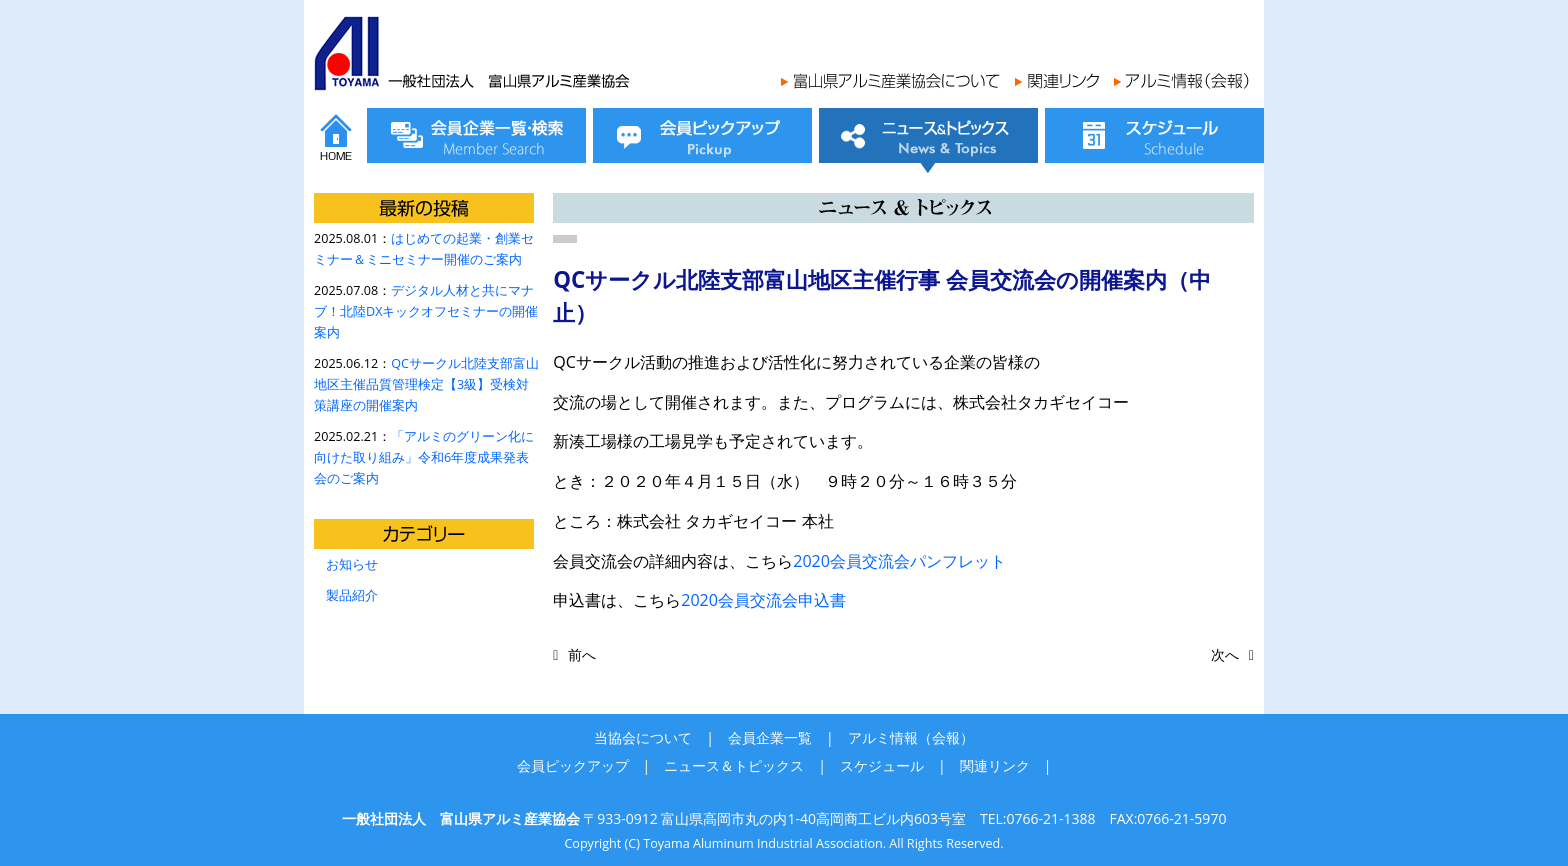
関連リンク (995, 765)
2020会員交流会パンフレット (899, 561)
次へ (1225, 654)
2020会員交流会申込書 (763, 600)
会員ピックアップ (573, 765)
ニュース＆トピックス (734, 765)
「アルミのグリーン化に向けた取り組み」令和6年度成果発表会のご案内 (424, 457)
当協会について (643, 737)
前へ (582, 654)
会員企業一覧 (770, 737)
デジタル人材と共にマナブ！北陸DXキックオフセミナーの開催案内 (426, 311)
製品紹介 (352, 595)
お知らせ (352, 564)
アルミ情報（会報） (911, 737)
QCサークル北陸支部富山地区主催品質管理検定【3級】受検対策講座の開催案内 (426, 384)
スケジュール (882, 765)
